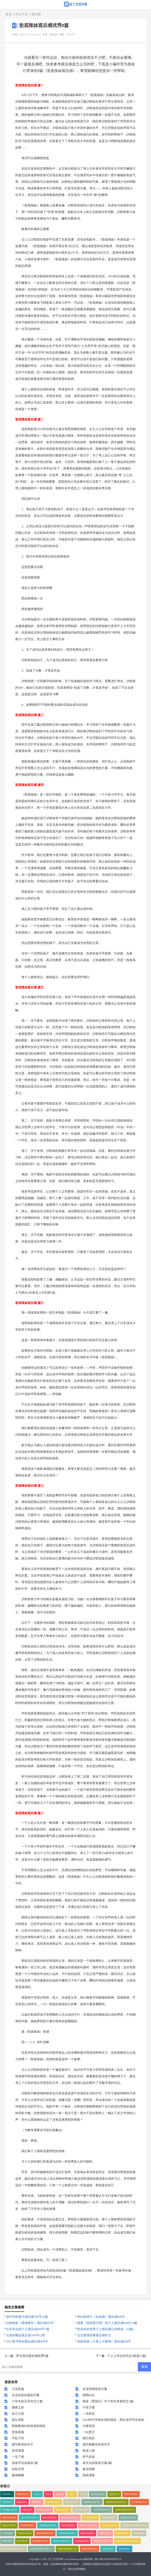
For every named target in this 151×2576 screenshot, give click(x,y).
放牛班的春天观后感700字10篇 (27, 2316)
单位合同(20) (139, 2533)
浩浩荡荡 (18, 2450)
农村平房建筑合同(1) (29, 2518)
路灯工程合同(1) (49, 2518)
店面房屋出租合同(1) (47, 2525)
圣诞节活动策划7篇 (25, 2463)
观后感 (36, 14)
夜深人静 (88, 2450)
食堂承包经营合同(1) (67, 2533)
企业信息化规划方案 (25, 2395)
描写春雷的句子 (22, 2444)
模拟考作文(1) (23, 2494)
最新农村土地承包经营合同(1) (134, 2525)
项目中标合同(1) (9, 2518)
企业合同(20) (7, 2533)
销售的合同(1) (105, 2533)
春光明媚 (88, 2469)
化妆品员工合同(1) (109, 2525)
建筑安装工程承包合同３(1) (127, 2541)
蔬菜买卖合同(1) (90, 2518)
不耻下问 (18, 2438)
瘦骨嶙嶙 (18, 2475)
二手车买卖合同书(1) (101, 2510)
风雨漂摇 (88, 2475)
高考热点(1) (7, 2502)
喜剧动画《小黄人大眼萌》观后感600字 (104, 2341)
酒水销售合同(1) (81, 2510)
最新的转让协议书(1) (44, 2533)
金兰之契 (18, 2413)
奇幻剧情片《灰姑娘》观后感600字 (101, 2316)
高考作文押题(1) (131, 2494)
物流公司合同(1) (87, 2533)
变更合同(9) (7, 2541)
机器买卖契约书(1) (89, 2549)
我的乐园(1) (37, 2502)
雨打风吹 (88, 2438)
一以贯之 (88, 2432)
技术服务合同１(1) (40, 2541)
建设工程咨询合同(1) (70, 2518)
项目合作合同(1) (9, 2525)
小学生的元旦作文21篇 (27, 2401)
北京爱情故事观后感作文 (94, 2335)
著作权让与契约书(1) (61, 2541)
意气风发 (88, 2456)
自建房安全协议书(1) (92, 2502)
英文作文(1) (114, 2494)
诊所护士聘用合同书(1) (124, 2510)
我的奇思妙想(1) (97, 2494)
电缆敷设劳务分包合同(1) (116, 2502)
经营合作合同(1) (24, 2533)
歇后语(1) (60, 2494)
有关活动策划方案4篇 (97, 2463)
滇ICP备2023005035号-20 (107, 2559)
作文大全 (21, 14)
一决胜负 (88, 2413)
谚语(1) (83, 2494)
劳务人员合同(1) (68, 2525)
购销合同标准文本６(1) (67, 2549)
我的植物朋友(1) (53, 2502)
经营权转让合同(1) (128, 2518)
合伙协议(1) (27, 2510)
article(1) (37, 2494)
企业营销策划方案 (94, 2389)
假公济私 (18, 2419)
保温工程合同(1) (72, 2502)
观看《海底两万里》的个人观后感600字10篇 (107, 2323)
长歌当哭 (18, 2469)
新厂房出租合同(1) (139, 2502)
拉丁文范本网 (55, 2559)
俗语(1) (72, 2494)
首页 (9, 14)
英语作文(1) (22, 2502)
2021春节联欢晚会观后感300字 (27, 2341)
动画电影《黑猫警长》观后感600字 (30, 2323)
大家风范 (88, 2426)
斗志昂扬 (18, 2389)
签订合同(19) (22, 2541)
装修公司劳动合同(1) (88, 2525)
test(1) (48, 2494)
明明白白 (88, 2395)
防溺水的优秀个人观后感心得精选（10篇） (106, 2329)
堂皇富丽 (18, 2432)
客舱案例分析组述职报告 (29, 2426)
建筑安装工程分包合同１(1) (13, 2549)
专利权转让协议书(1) (102, 2541)
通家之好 (18, 2407)
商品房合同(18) (122, 2533)
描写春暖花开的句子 (96, 2444)
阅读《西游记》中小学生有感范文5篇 (108, 2401)
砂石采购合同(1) (27, 2525)
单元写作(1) (7, 2494)
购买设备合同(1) (108, 2518)
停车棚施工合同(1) (9, 2510)
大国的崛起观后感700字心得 (25, 2335)
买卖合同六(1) (124, 2549)
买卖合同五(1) (108, 2549)
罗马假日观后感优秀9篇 (32, 2355)
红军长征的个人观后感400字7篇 (27, 2329)
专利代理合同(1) (82, 2541)
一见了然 (18, 2456)
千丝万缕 (88, 2407)
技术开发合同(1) (44, 2510)
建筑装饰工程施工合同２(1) (41, 2549)
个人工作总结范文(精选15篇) (126, 2355)
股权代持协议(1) (62, 2510)
